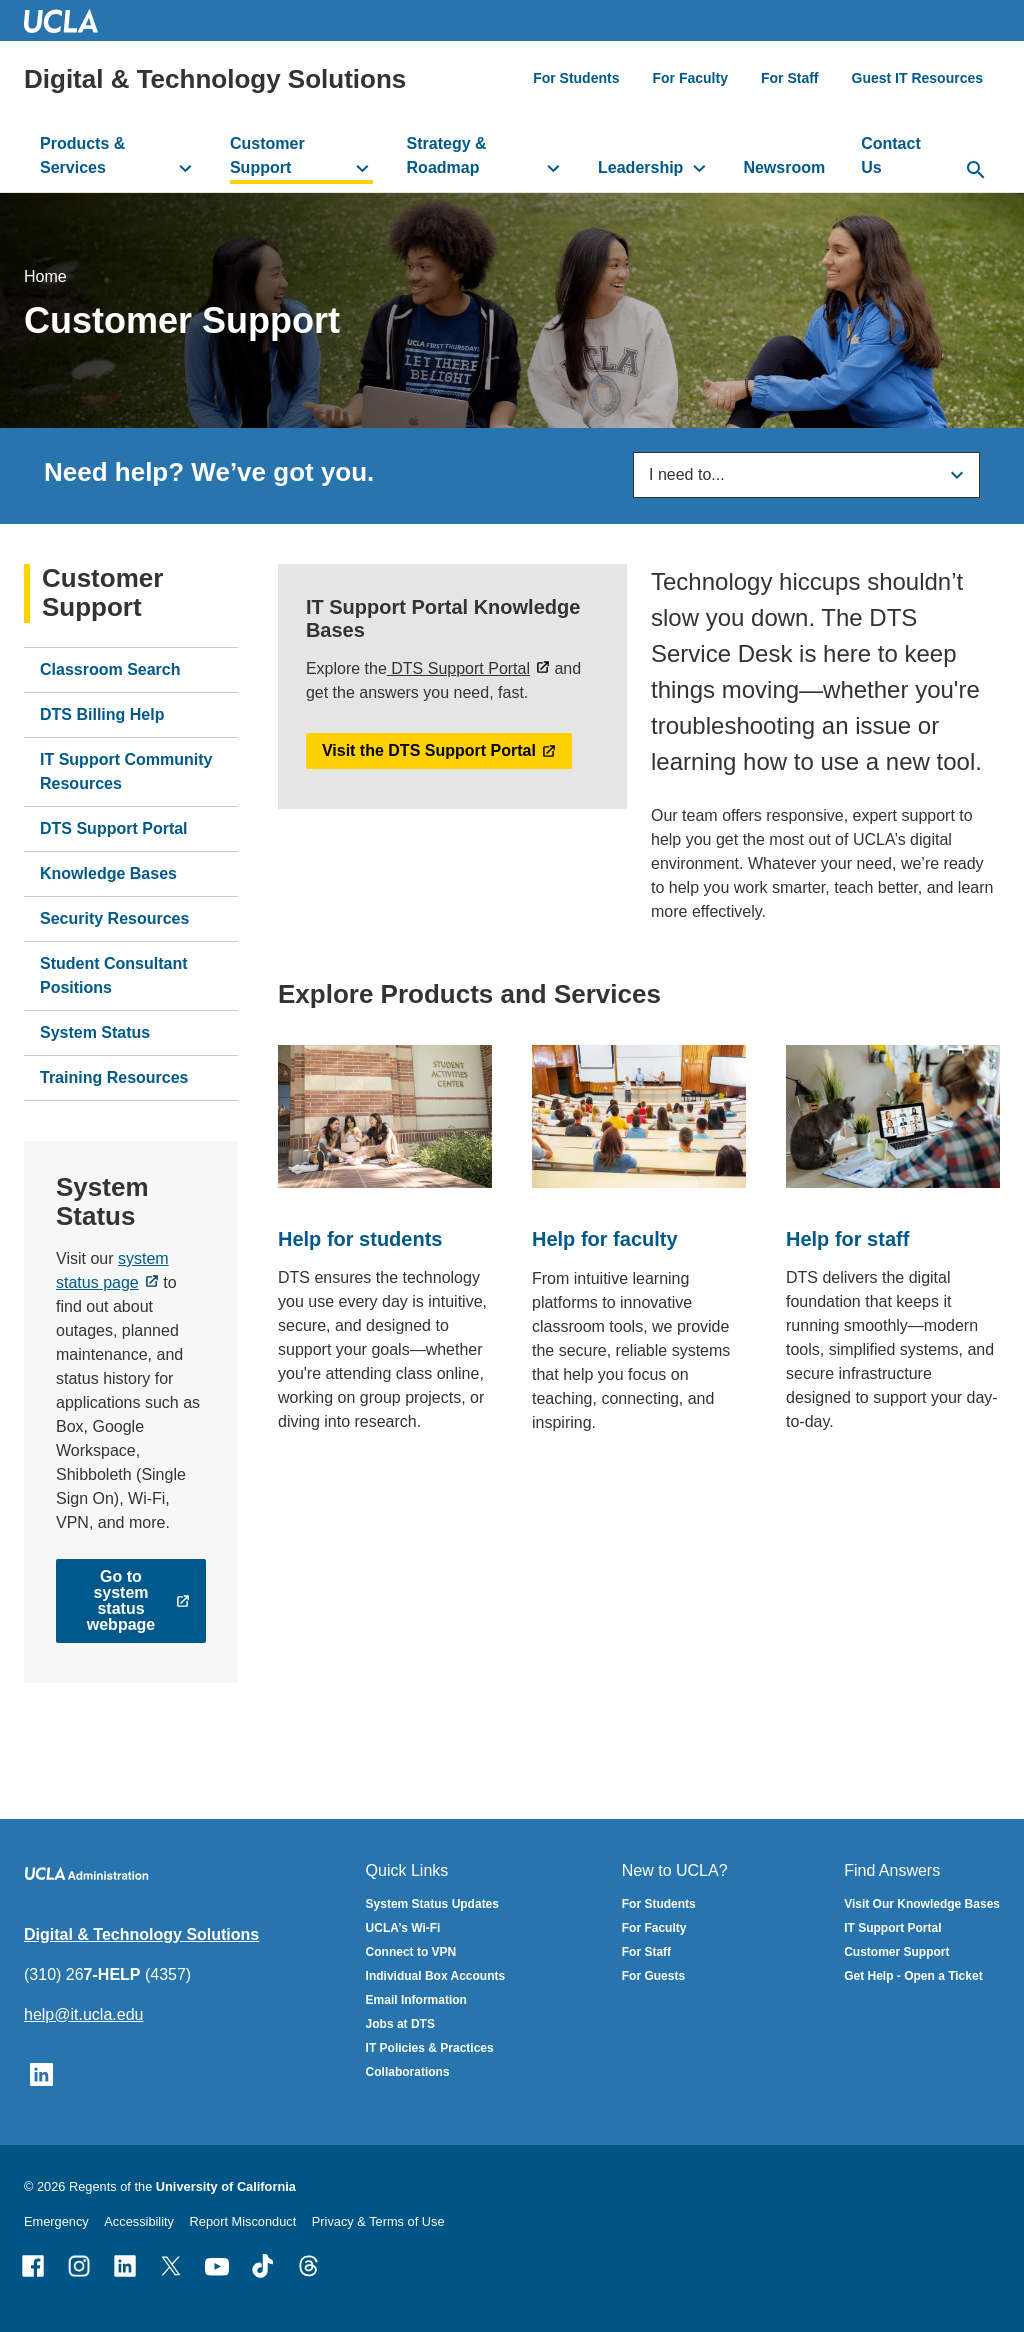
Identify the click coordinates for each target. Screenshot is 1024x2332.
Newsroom (784, 167)
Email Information (416, 2000)
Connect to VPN (411, 1952)
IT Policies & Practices (430, 2048)
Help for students (360, 1238)
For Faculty (689, 78)
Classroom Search (110, 668)
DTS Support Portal (114, 827)
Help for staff (847, 1238)
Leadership (640, 167)
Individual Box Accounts (436, 1976)
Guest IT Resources (918, 78)
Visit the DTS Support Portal (429, 750)
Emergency (56, 2221)
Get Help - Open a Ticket (913, 1976)
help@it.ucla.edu (83, 2014)
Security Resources (114, 917)
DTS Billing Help (102, 713)
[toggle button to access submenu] (185, 168)
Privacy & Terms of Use (378, 2221)
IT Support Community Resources (126, 770)
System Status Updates (432, 1904)
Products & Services (82, 155)
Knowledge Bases (108, 872)
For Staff (790, 78)
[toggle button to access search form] (976, 171)
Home (45, 275)
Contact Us (891, 155)
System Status (95, 1031)
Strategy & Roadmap (447, 155)
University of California (226, 2186)
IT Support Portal (892, 1928)
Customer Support (267, 155)
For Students (576, 78)
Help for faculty (605, 1239)
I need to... (687, 474)
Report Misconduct (243, 2221)
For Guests (653, 1976)
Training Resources (114, 1076)
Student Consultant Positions (114, 974)
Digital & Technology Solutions (215, 79)
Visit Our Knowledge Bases (922, 1904)
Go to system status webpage (121, 1600)
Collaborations (408, 2072)
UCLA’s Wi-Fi (403, 1928)
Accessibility (139, 2221)
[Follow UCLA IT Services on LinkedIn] (41, 2073)
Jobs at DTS (400, 2024)
